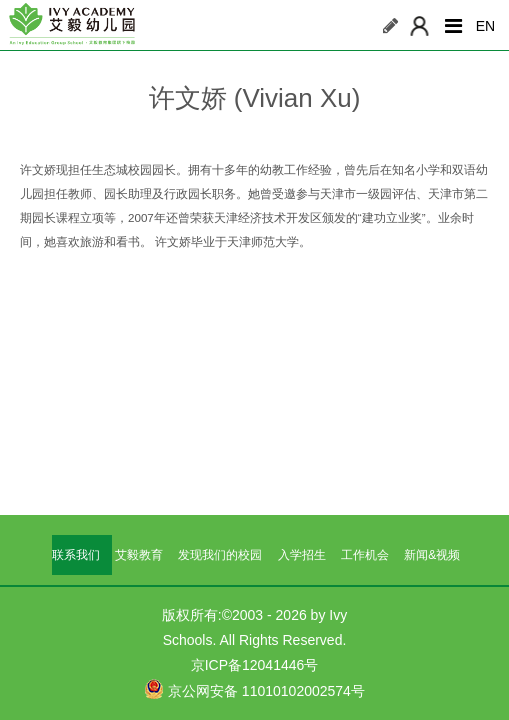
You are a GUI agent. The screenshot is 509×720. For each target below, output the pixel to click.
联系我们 (76, 555)
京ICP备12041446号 (255, 665)
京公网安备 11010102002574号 (254, 689)
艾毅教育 (139, 555)
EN (485, 26)
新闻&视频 (432, 555)
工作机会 (365, 555)
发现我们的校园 (220, 555)
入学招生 (302, 555)
